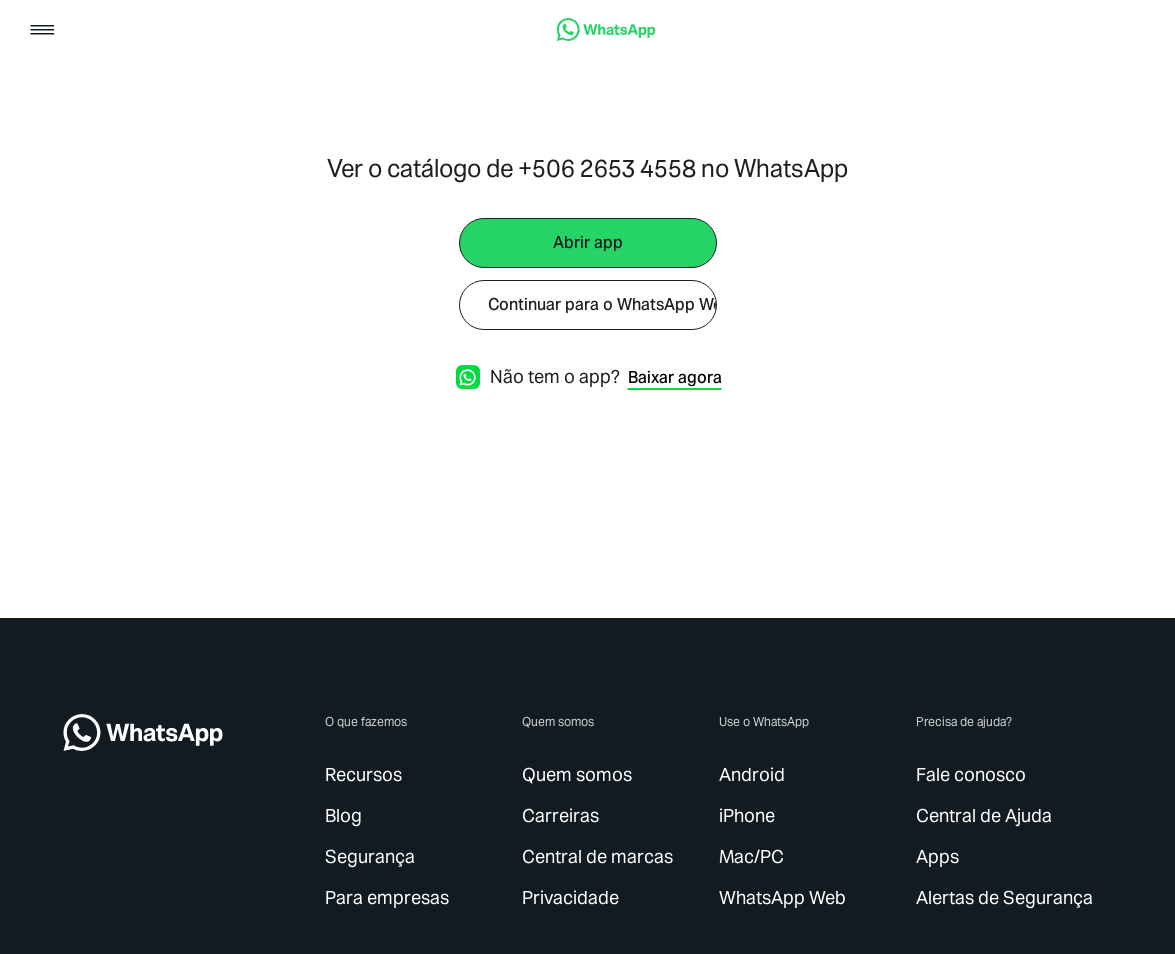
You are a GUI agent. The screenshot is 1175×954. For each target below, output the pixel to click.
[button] (42, 31)
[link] (606, 35)
